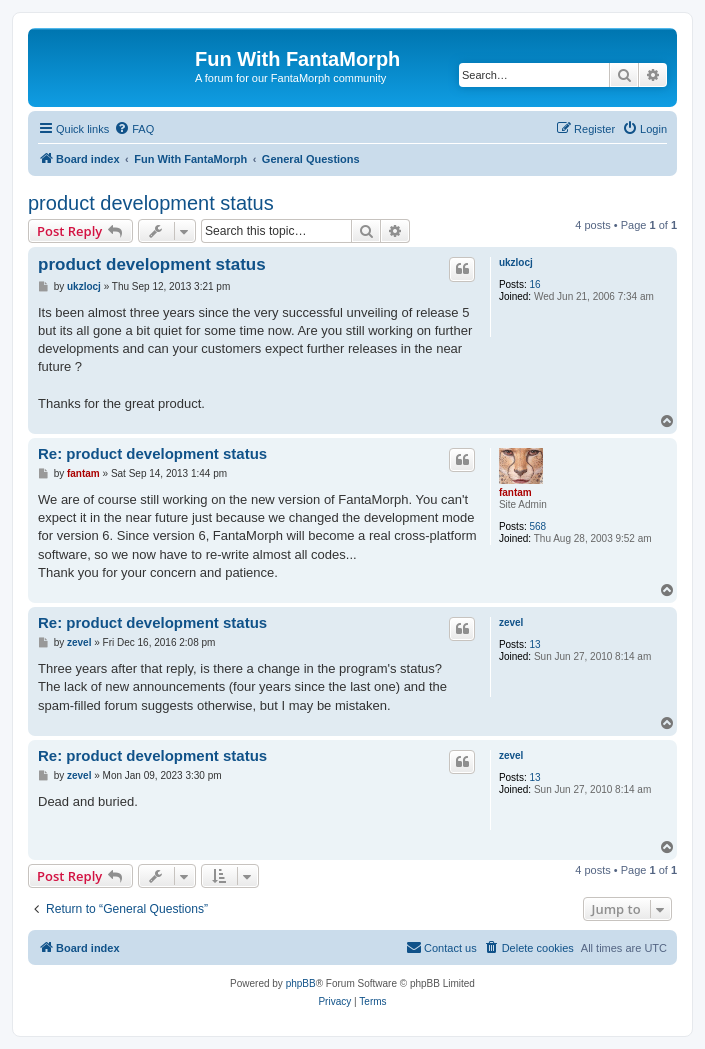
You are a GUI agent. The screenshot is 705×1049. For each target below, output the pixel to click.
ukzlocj (516, 262)
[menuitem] (134, 129)
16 (534, 284)
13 (534, 644)
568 (537, 526)
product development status (151, 203)
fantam (515, 492)
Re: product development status (152, 453)
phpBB (301, 983)
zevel (511, 622)
